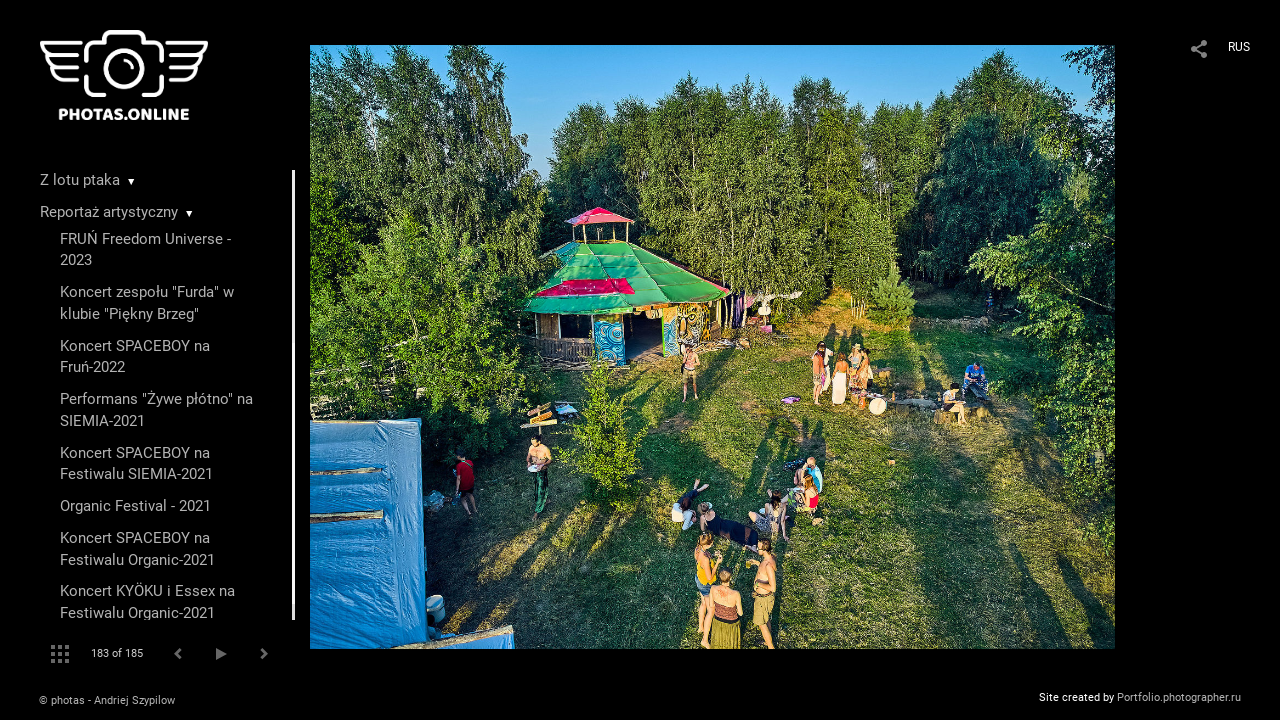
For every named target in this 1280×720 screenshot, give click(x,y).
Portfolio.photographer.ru (1179, 697)
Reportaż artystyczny (109, 212)
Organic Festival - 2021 (135, 506)
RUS (1239, 47)
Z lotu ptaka (80, 180)
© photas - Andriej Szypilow (107, 700)
